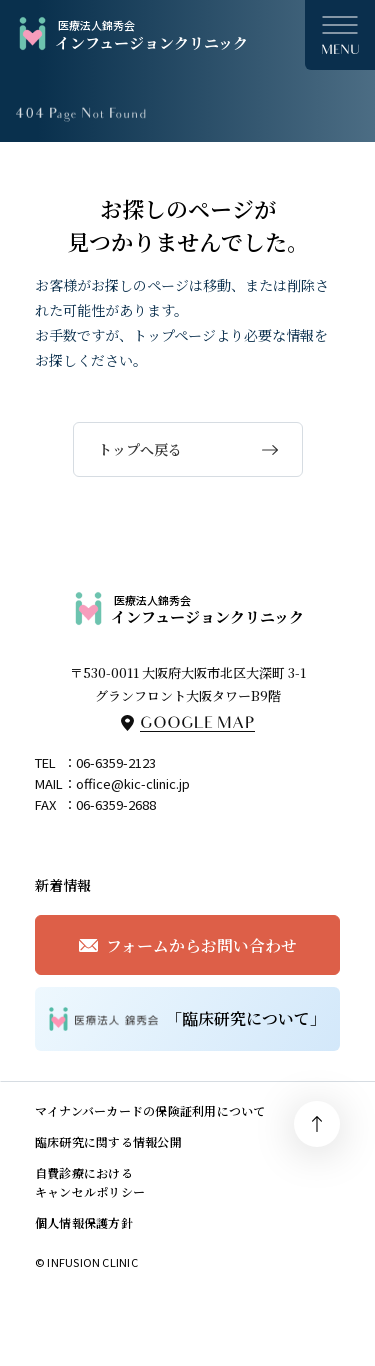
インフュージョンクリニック (131, 34)
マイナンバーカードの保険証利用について (150, 1110)
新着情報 (63, 885)
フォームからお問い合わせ (201, 945)
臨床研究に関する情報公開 (108, 1141)
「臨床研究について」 (188, 1019)
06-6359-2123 (116, 762)
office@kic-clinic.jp (133, 783)
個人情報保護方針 (84, 1222)
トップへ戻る (140, 449)
